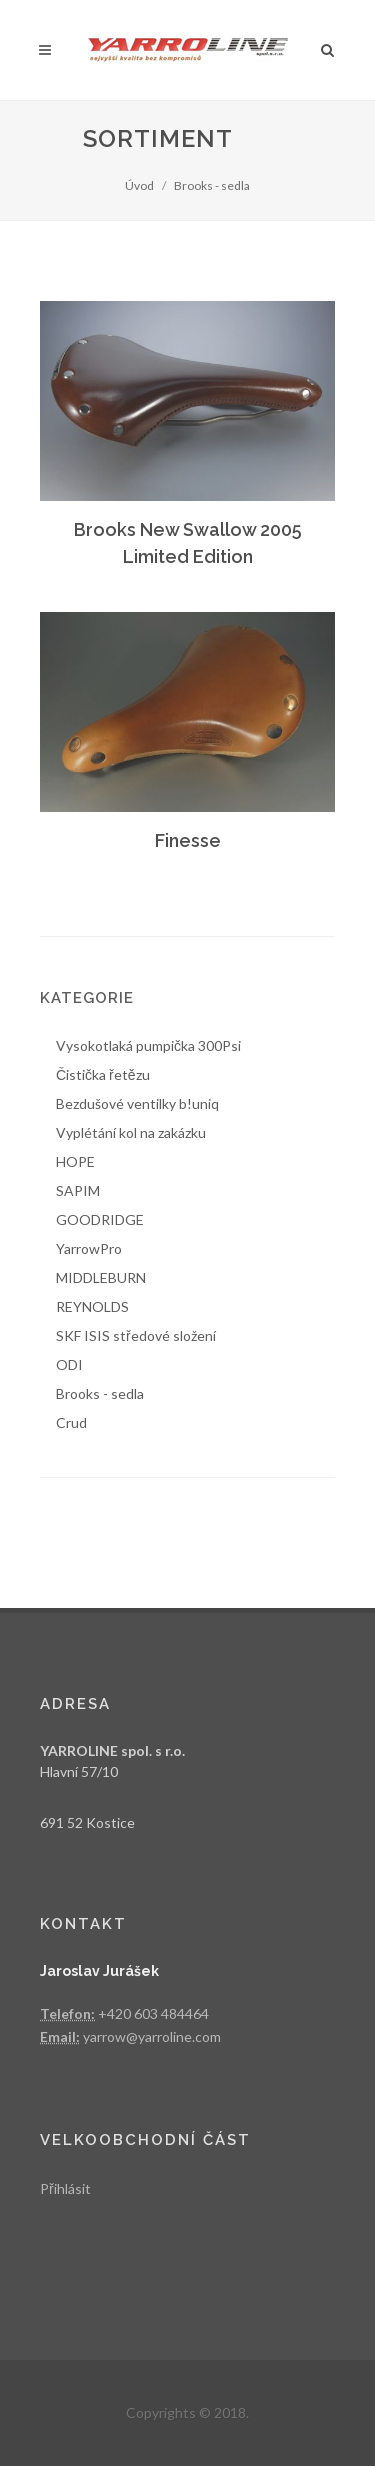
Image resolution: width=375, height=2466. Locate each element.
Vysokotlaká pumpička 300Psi (148, 1045)
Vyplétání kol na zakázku (131, 1132)
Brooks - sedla (212, 185)
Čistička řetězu (103, 1074)
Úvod (139, 185)
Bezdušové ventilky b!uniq (137, 1103)
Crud (71, 1422)
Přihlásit (65, 2188)
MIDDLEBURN (101, 1277)
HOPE (75, 1161)
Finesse (188, 840)
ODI (69, 1364)
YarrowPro (89, 1248)
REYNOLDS (92, 1306)
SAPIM (78, 1190)
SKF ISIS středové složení (136, 1335)
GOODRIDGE (100, 1219)
